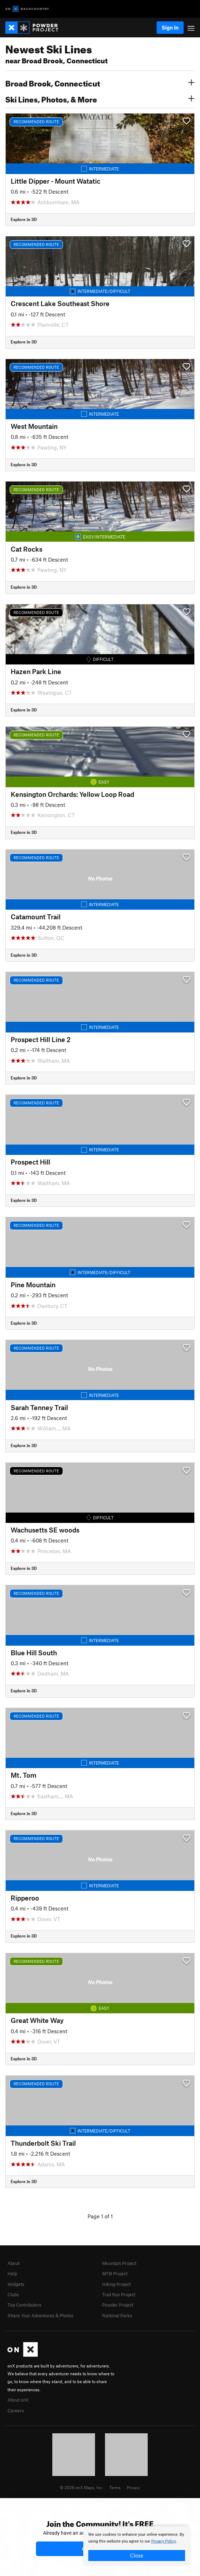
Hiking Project (116, 2284)
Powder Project (117, 2305)
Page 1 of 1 (100, 2216)
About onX (18, 2400)
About (13, 2263)
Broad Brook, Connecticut (100, 82)
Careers (15, 2410)
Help (12, 2273)
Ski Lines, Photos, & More (100, 98)
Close (136, 2555)
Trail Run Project (118, 2294)
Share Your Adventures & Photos (40, 2315)
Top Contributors (24, 2305)
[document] (136, 2546)
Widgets (15, 2284)
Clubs (13, 2294)
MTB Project (114, 2273)
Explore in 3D (24, 219)
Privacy (133, 2487)
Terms (115, 2487)
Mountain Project (119, 2263)
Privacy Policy (163, 2541)
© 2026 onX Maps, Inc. (81, 2487)
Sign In (170, 27)
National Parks (117, 2315)
